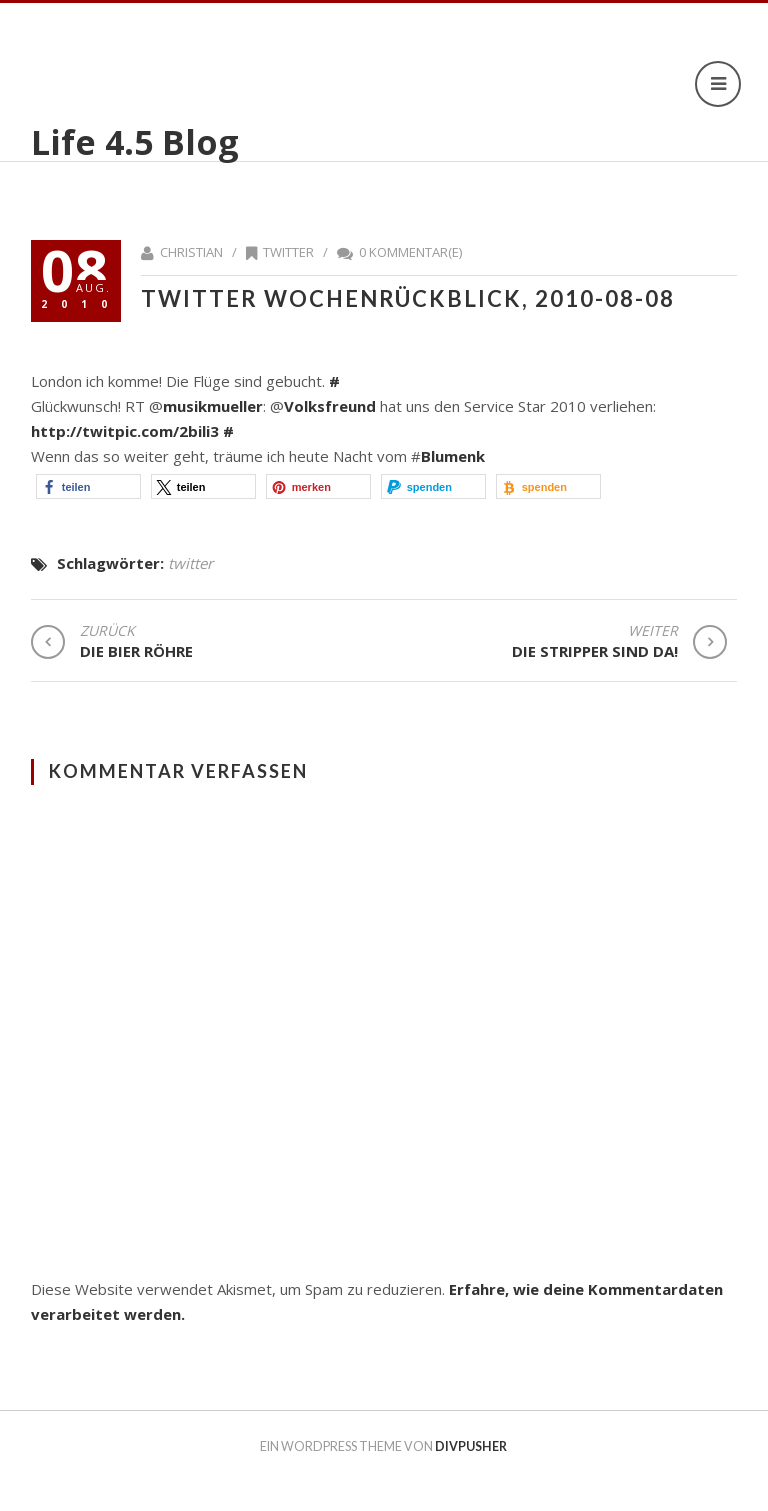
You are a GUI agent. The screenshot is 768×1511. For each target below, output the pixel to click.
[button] (88, 486)
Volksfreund (330, 406)
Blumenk (453, 456)
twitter (288, 252)
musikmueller (213, 406)
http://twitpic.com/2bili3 (125, 431)
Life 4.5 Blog (135, 142)
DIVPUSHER (471, 1446)
